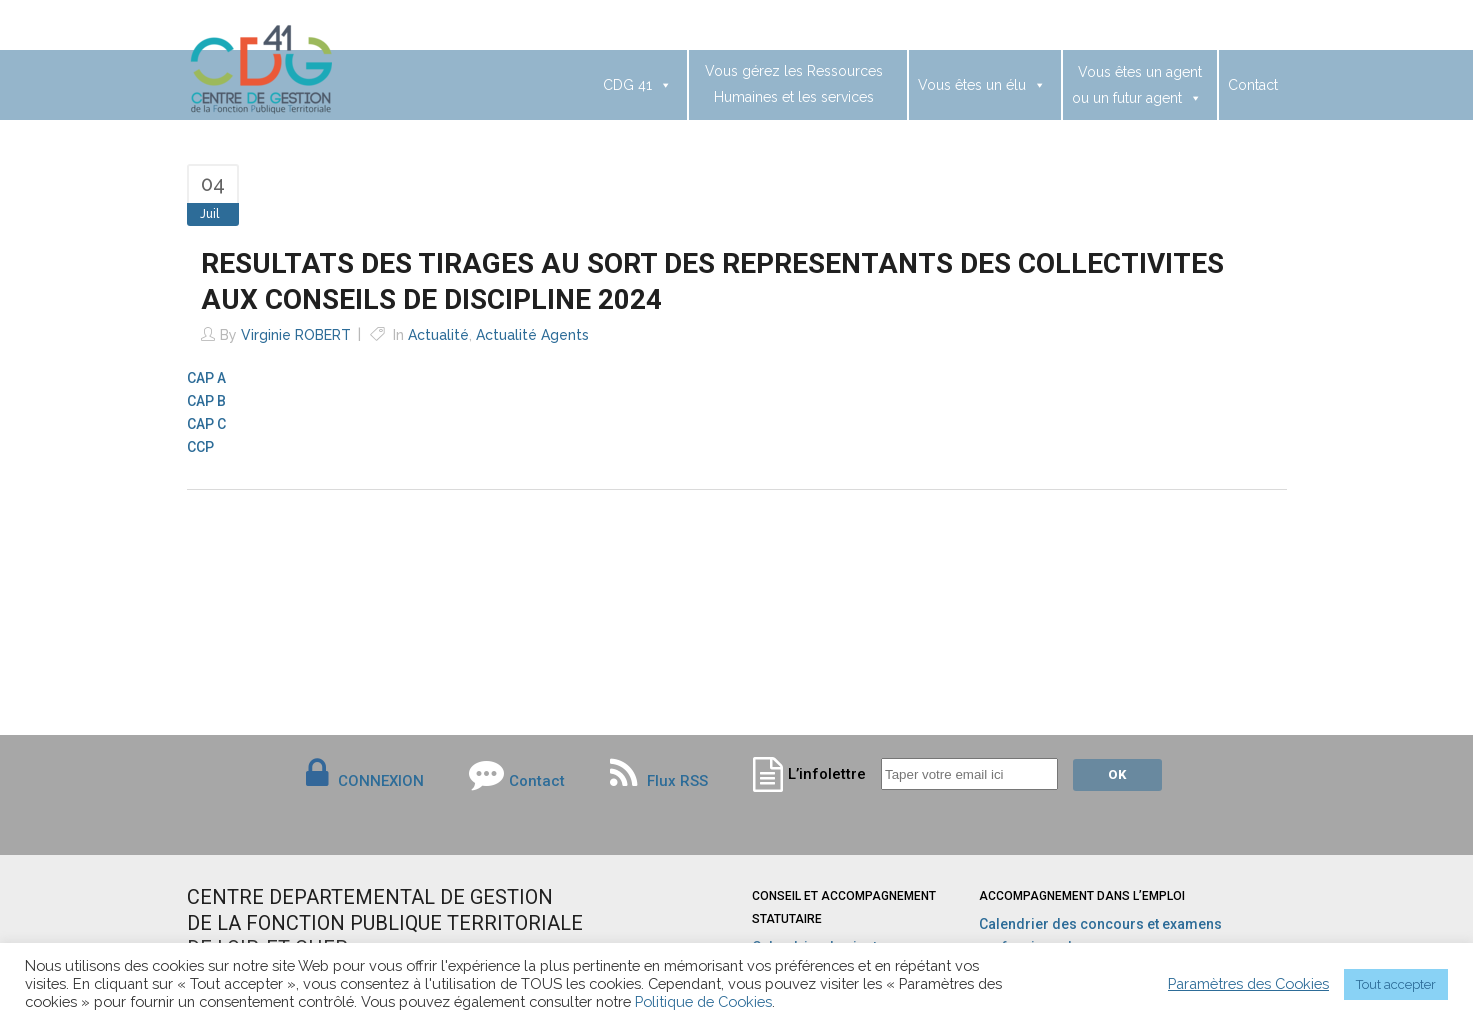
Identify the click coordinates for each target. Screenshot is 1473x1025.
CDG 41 (637, 85)
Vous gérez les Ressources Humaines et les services (794, 84)
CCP (200, 447)
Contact (1253, 85)
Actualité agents (532, 335)
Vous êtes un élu (982, 85)
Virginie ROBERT (296, 335)
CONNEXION (381, 781)
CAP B (206, 401)
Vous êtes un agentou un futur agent (1137, 85)
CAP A (206, 378)
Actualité (438, 335)
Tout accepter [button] (1396, 984)
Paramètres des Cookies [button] (1248, 983)
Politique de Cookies (703, 1001)
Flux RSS (659, 781)
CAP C (206, 424)
